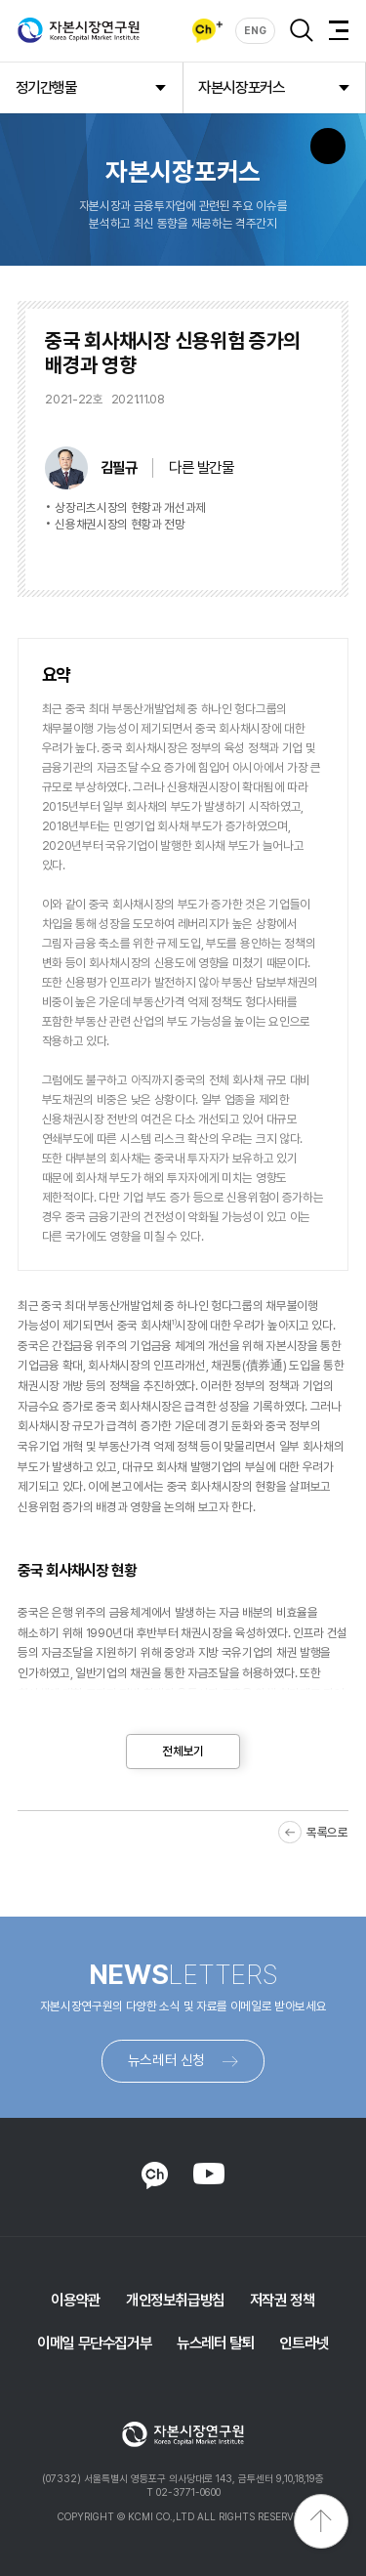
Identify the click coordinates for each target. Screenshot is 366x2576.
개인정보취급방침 (175, 2300)
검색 (301, 30)
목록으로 (327, 1832)
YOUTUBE (208, 2174)
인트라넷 (303, 2343)
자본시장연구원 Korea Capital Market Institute (79, 30)
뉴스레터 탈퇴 (215, 2343)
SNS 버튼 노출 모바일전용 (328, 145)
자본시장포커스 (241, 87)
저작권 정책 (282, 2300)
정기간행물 (46, 87)
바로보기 (202, 555)
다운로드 (285, 555)
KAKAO (155, 2175)
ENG (254, 30)
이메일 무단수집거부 (94, 2343)
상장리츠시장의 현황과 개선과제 (130, 507)
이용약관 (75, 2300)
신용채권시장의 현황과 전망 (120, 524)
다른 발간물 (201, 467)
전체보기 (183, 1751)
